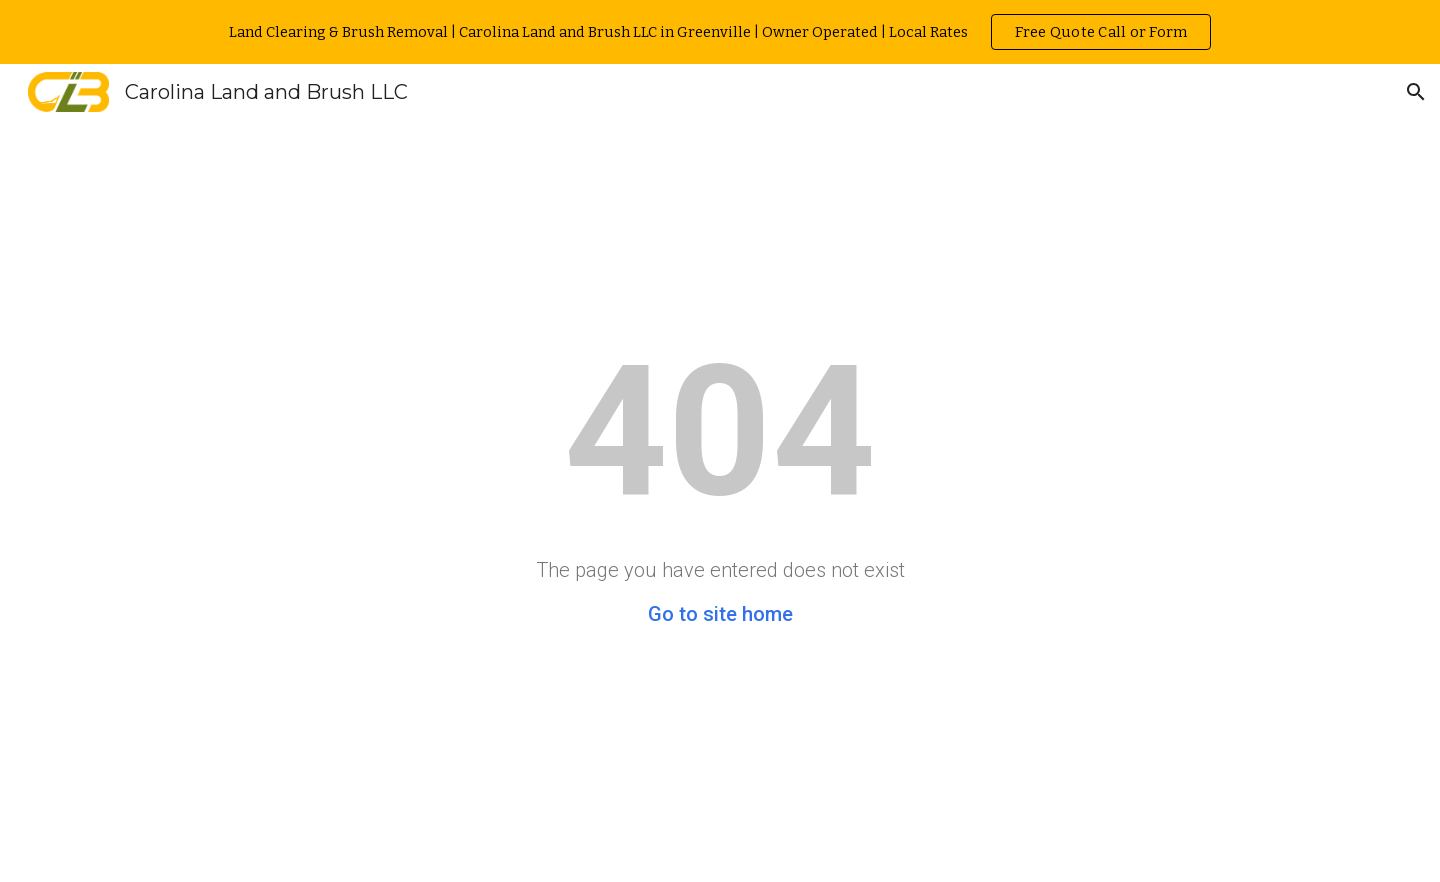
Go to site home (720, 614)
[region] (720, 32)
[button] (1416, 92)
